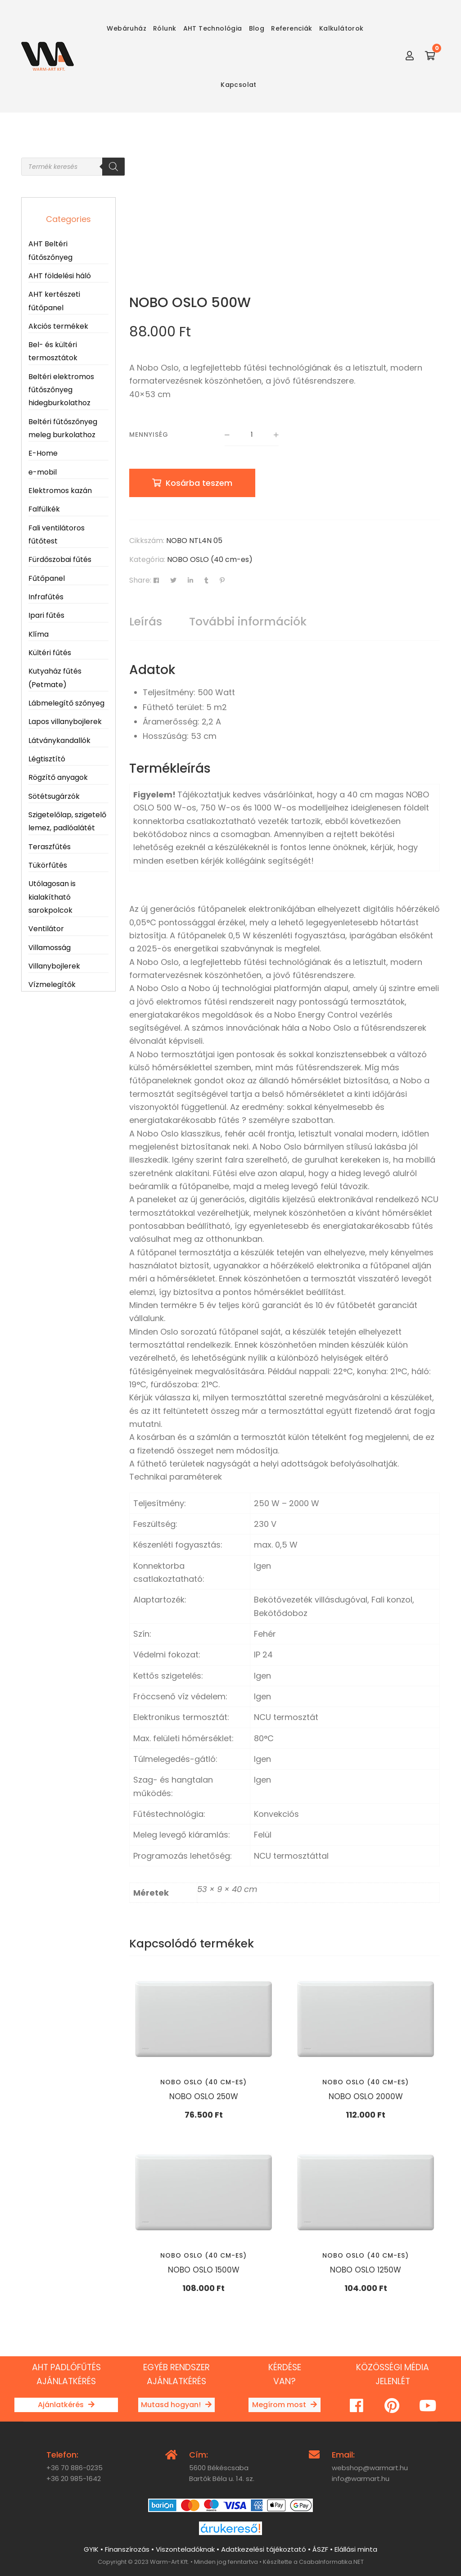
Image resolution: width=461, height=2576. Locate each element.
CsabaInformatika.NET (331, 2562)
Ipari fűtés (46, 615)
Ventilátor (46, 929)
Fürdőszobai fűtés (59, 559)
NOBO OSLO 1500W (204, 2269)
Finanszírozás (127, 2549)
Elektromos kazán (60, 490)
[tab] (145, 621)
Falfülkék (44, 509)
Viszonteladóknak (185, 2549)
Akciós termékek (58, 326)
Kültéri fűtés (49, 652)
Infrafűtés (45, 597)
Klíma (38, 634)
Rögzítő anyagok (58, 777)
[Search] (113, 167)
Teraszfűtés (49, 847)
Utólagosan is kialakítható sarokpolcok (52, 896)
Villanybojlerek (54, 966)
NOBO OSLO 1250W (365, 2269)
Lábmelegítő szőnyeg (66, 703)
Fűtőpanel (46, 578)
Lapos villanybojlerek (65, 721)
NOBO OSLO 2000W (366, 2096)
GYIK (91, 2549)
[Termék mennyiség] (252, 435)
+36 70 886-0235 (74, 2467)
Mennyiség (148, 434)
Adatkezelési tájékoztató (263, 2549)
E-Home (43, 453)
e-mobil (42, 472)
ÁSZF (320, 2549)
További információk (248, 621)
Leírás (145, 621)
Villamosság (49, 947)
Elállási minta (355, 2549)
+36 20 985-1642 (73, 2478)
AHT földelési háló (59, 276)
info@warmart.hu (360, 2478)
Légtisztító (46, 759)
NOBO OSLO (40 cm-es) (210, 559)
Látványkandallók (59, 740)
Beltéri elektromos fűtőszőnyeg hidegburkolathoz (61, 389)
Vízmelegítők (52, 984)
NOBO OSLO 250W (203, 2096)
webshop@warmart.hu (370, 2467)
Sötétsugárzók (54, 796)
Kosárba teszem (199, 483)
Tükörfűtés (47, 865)
